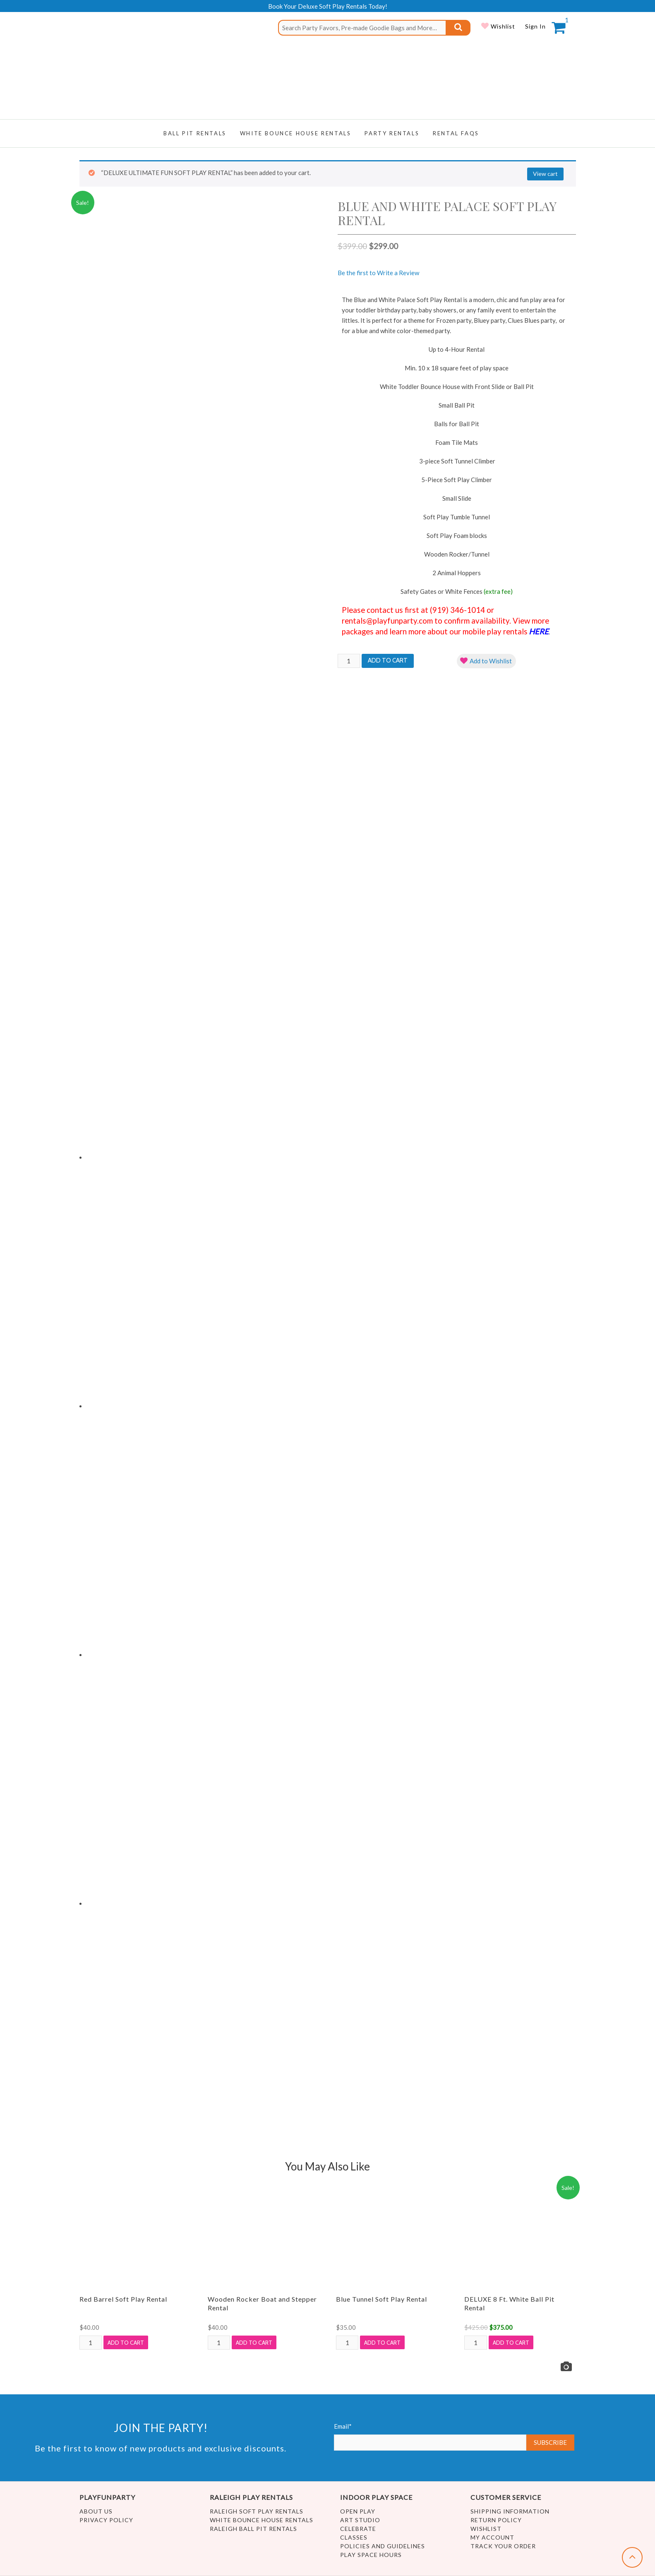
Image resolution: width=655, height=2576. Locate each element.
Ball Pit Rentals (194, 133)
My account (492, 2537)
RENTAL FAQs (456, 133)
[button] (486, 661)
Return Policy (496, 2519)
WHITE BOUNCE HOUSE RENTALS (295, 133)
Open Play (357, 2511)
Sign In (535, 26)
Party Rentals (392, 133)
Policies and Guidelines (382, 2546)
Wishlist (502, 26)
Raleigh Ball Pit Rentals (253, 2528)
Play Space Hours (371, 2554)
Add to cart (388, 660)
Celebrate (358, 2528)
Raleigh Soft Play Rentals (256, 2511)
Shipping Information (509, 2511)
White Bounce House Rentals (261, 2519)
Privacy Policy (106, 2519)
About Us (96, 2511)
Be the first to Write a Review (378, 272)
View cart (545, 173)
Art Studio (360, 2519)
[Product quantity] (349, 661)
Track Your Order (503, 2546)
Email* (430, 2436)
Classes (353, 2537)
